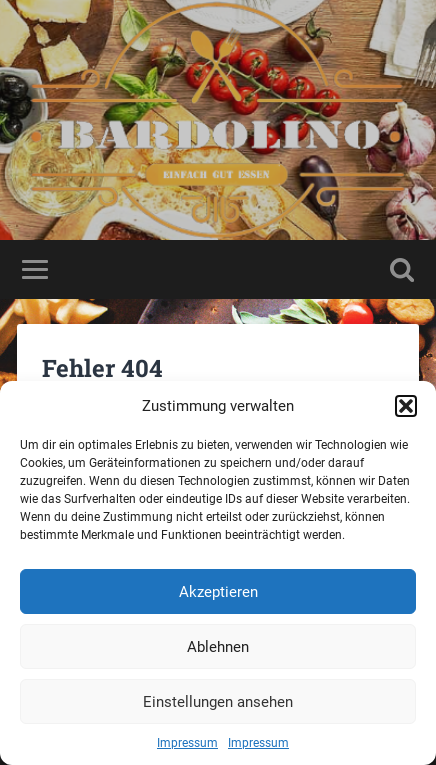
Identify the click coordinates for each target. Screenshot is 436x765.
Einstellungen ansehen (218, 702)
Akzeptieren (218, 592)
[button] (406, 406)
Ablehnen (218, 647)
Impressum (187, 743)
